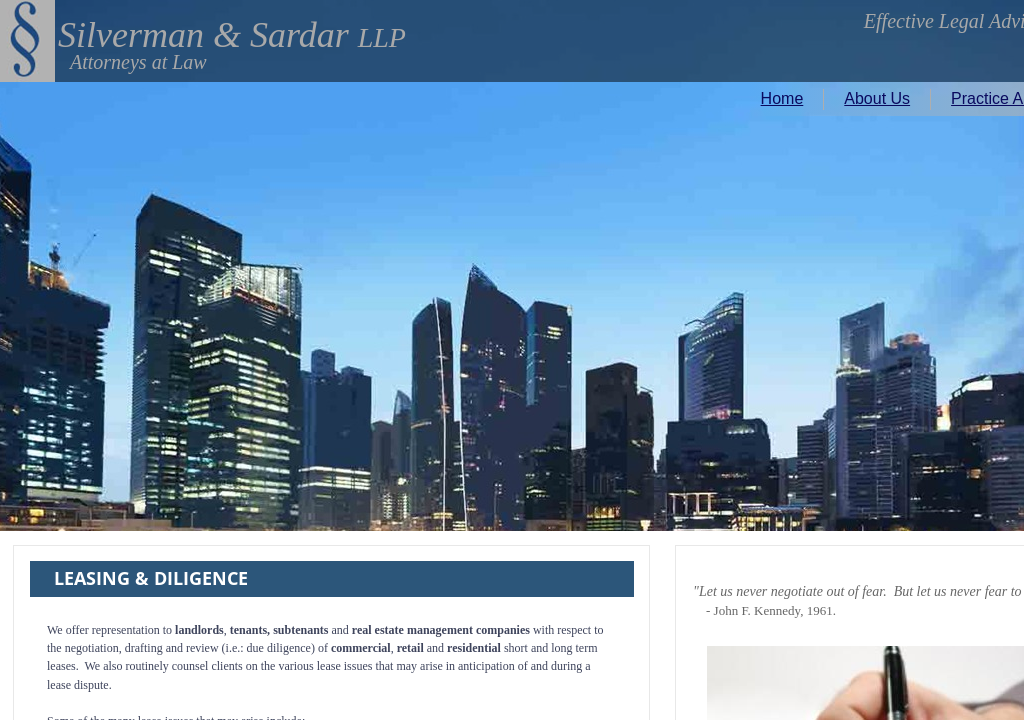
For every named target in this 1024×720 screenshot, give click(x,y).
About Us (877, 98)
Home (782, 98)
